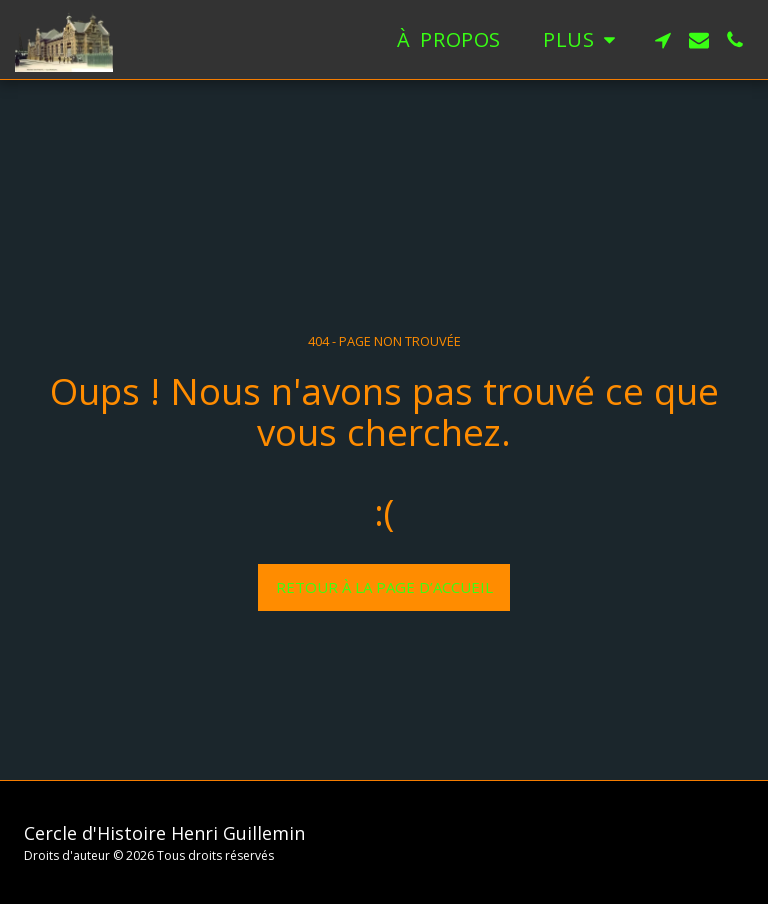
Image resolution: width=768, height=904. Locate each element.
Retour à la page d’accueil (384, 587)
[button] (663, 40)
